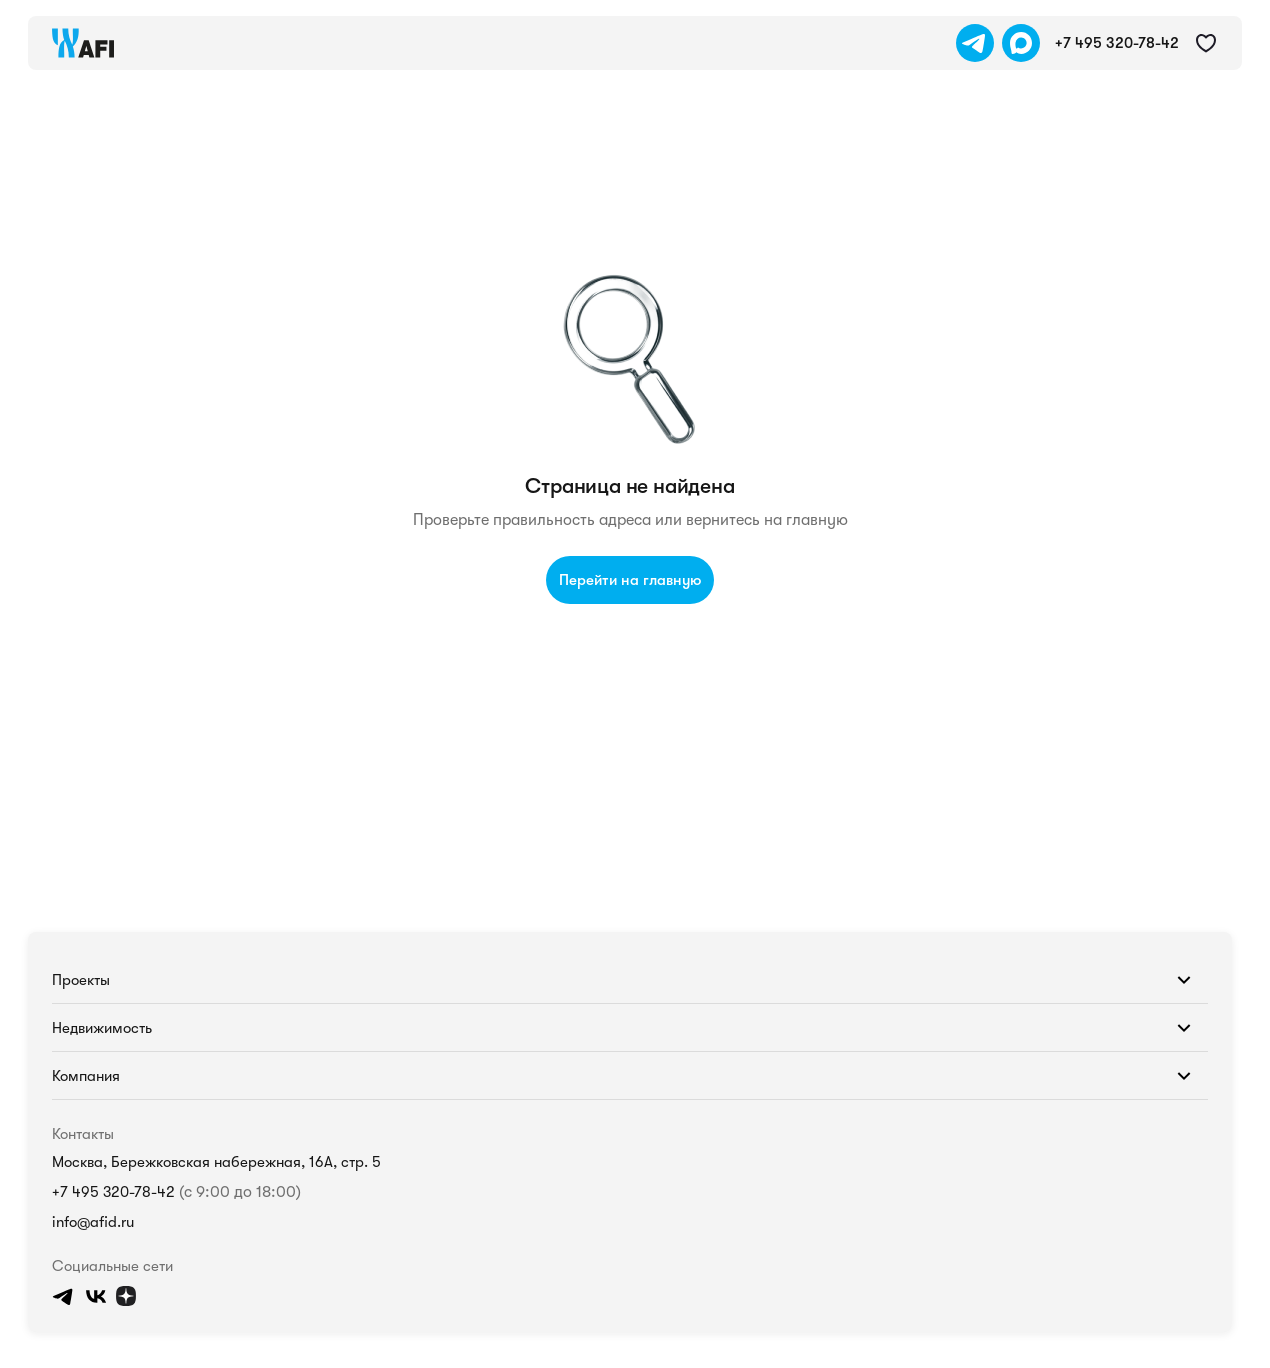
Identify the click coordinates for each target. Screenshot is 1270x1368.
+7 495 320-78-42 (91, 1169)
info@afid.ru (72, 1219)
